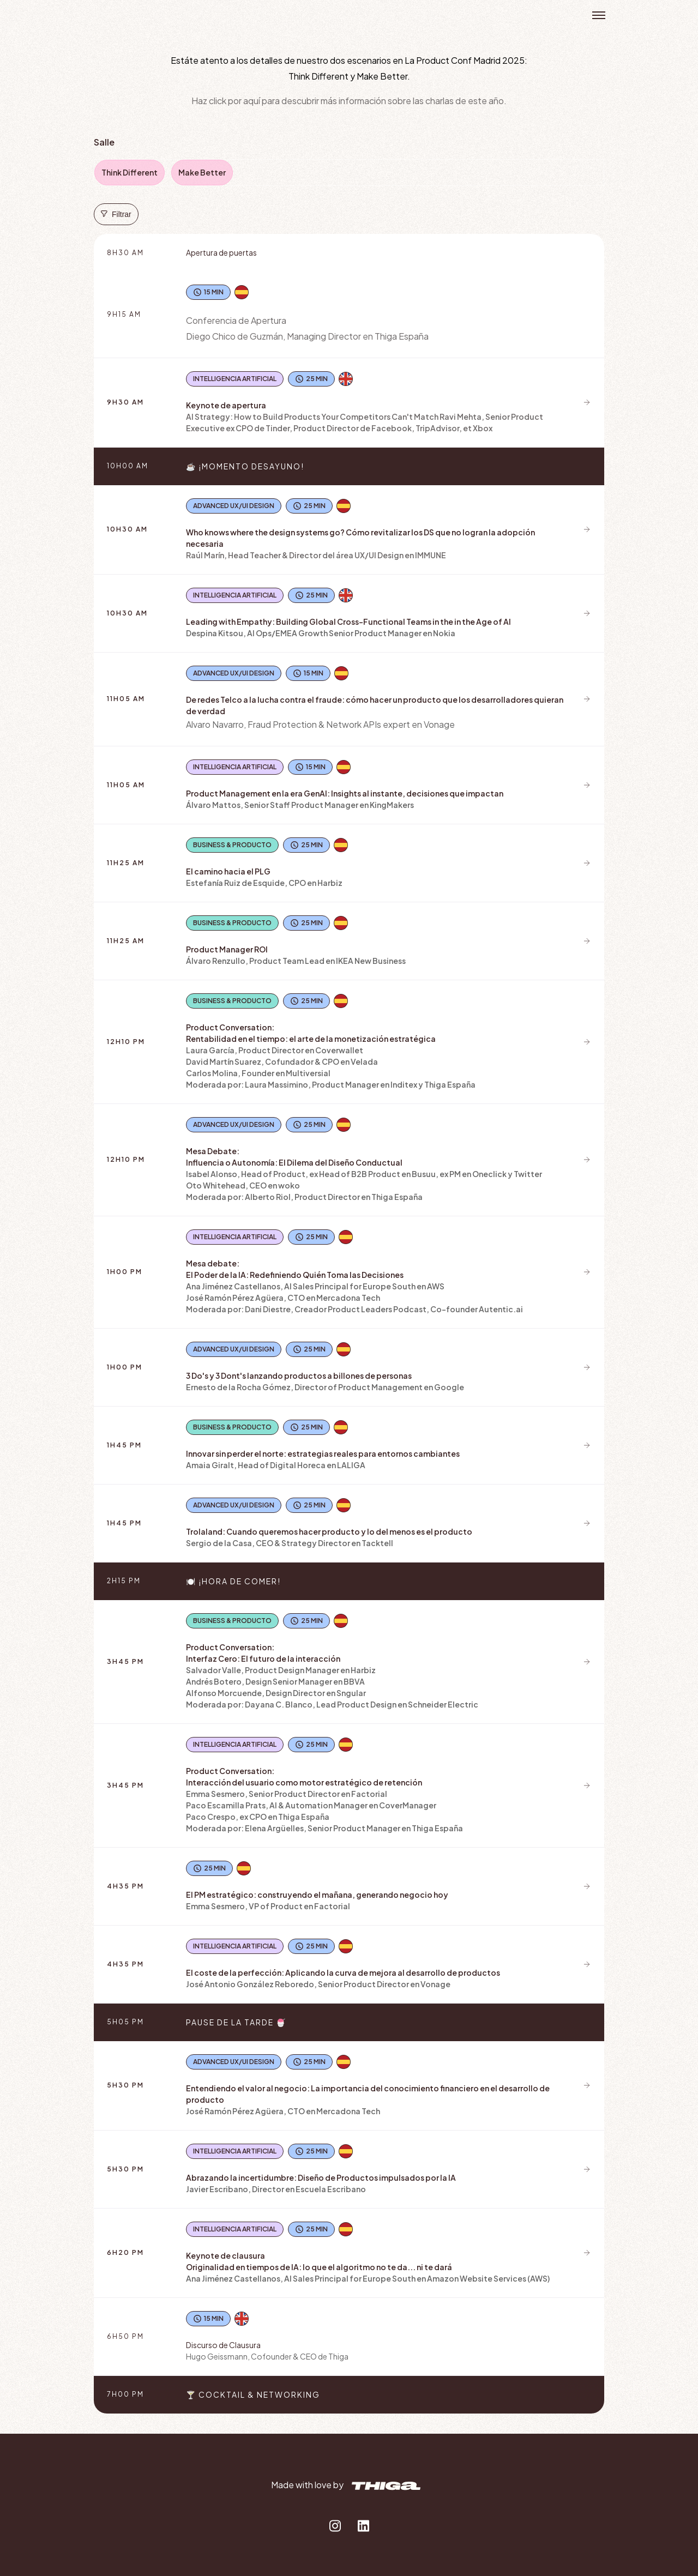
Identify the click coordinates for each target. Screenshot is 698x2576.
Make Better (202, 172)
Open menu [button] (598, 15)
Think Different (129, 172)
